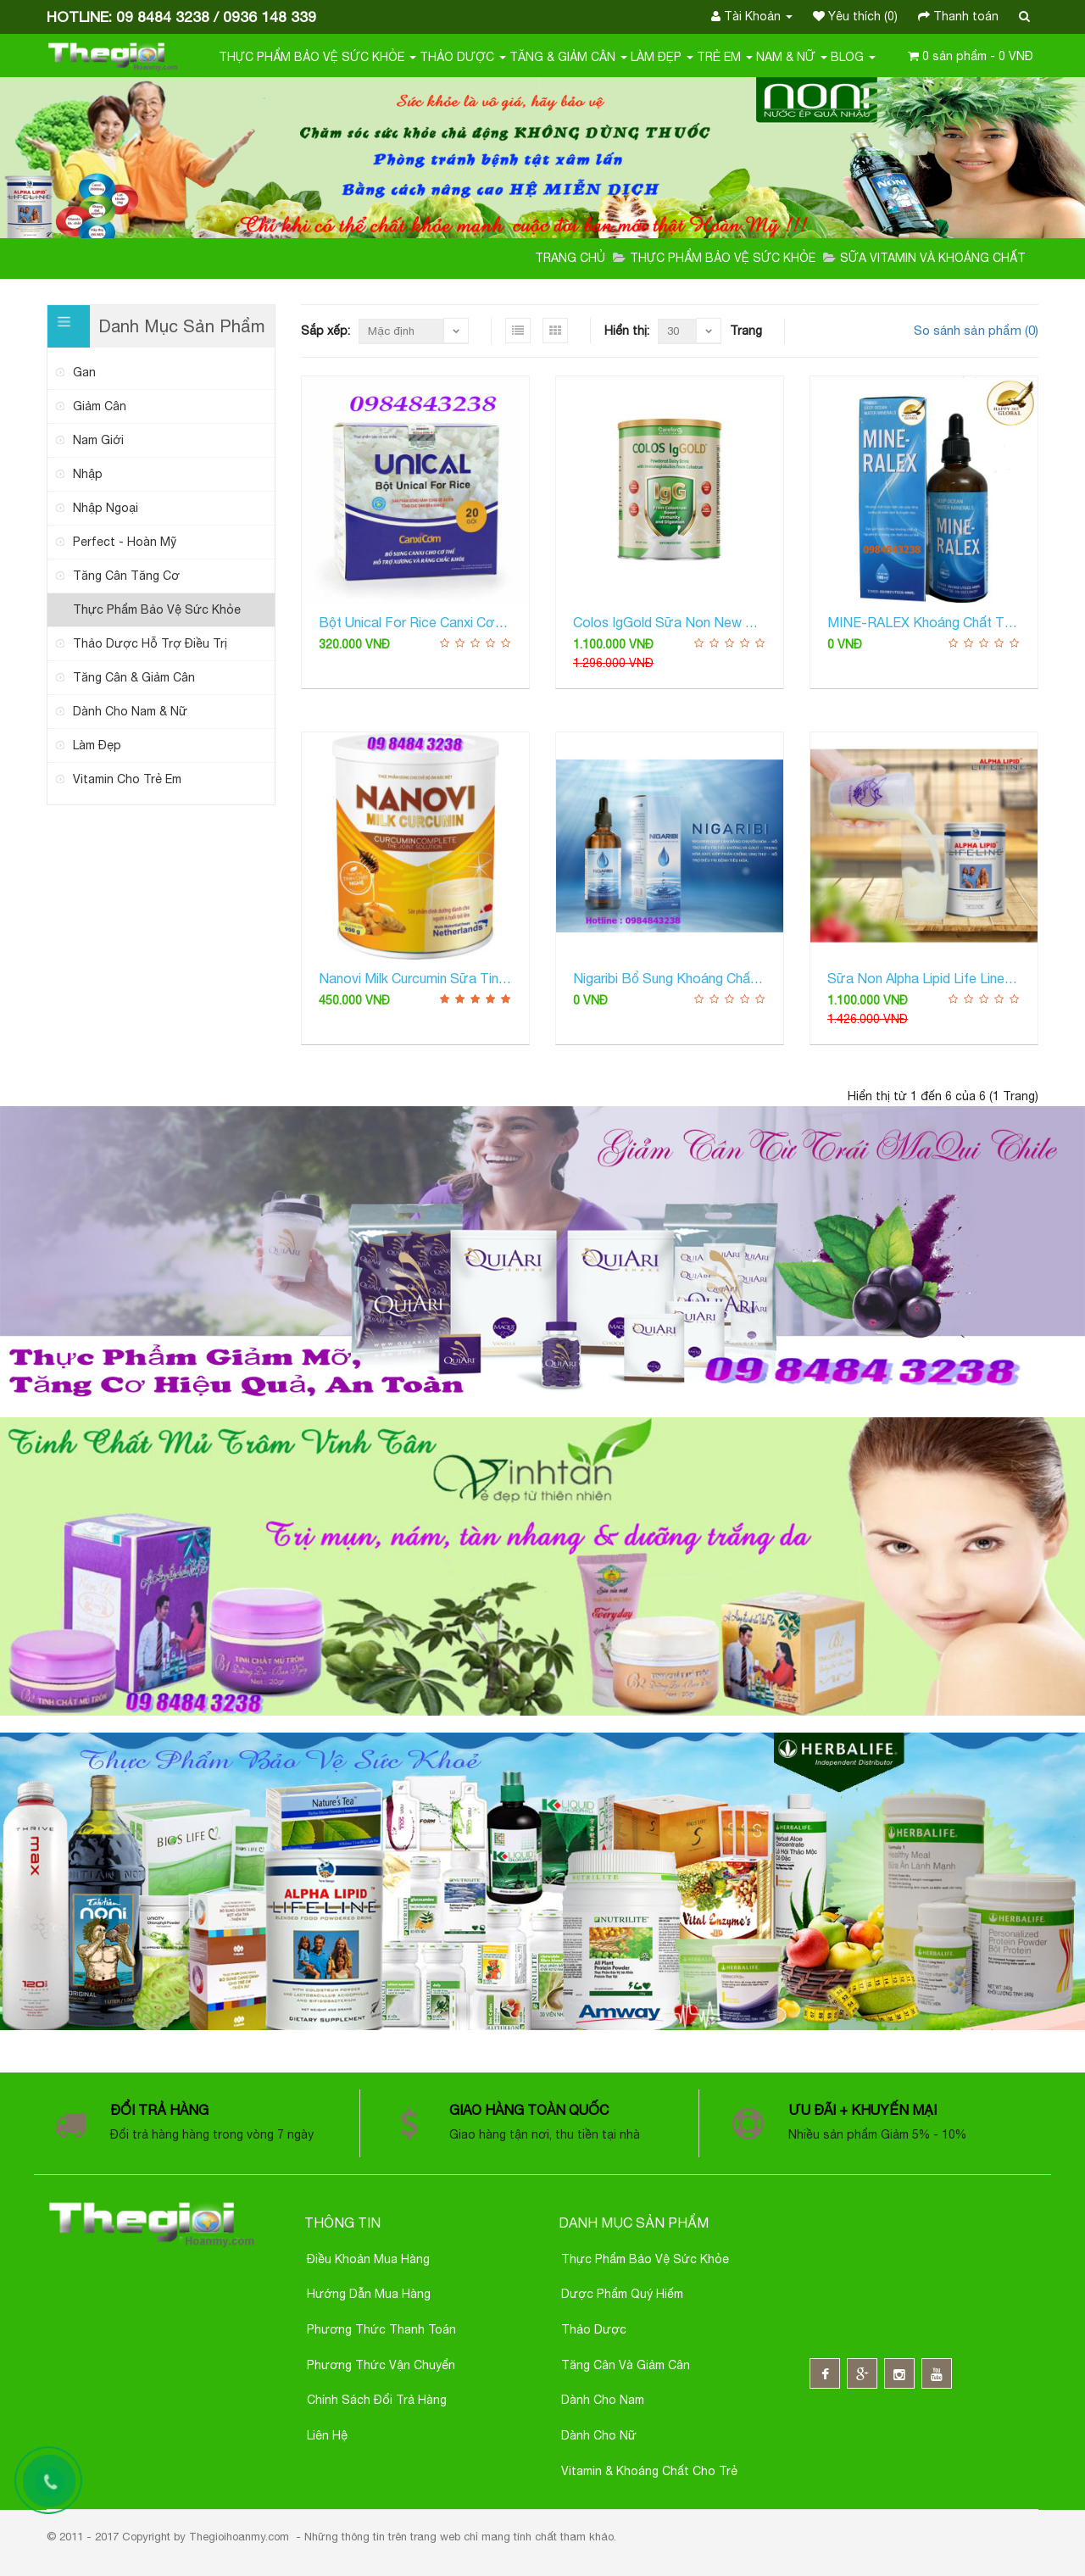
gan (84, 372)
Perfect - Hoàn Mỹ (124, 541)
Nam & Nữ (791, 57)
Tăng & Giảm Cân (568, 57)
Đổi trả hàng (159, 2109)
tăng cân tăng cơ (126, 575)
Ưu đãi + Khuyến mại (862, 2109)
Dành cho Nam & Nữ (130, 711)
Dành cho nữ (599, 2435)
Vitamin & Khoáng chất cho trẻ (649, 2471)
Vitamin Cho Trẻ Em (127, 779)
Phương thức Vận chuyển (381, 2365)
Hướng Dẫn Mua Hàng (369, 2294)
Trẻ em (725, 57)
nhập (88, 474)
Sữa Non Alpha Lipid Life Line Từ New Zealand (924, 978)
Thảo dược (593, 2329)
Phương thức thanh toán (381, 2329)
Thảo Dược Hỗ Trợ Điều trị (150, 643)
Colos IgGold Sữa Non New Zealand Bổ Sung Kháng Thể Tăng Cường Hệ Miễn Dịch (669, 622)
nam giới (98, 440)
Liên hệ (327, 2435)
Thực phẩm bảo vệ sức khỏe (645, 2259)
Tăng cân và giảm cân (625, 2365)
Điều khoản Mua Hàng (368, 2259)
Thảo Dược (463, 57)
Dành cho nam (602, 2399)
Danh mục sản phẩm (634, 2222)
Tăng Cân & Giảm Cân (134, 677)
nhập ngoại (105, 508)
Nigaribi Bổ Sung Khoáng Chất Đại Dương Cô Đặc (669, 978)
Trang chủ (570, 257)
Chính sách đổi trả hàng (377, 2399)
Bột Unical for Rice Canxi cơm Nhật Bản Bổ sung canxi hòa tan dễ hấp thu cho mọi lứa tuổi (415, 622)
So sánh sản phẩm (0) (976, 330)
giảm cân (99, 406)
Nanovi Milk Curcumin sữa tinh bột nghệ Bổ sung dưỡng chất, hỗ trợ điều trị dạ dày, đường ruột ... (415, 978)
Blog (853, 57)
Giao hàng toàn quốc (530, 2109)
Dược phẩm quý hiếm (622, 2294)
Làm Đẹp (662, 57)
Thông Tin (342, 2222)
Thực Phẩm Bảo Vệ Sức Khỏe (317, 57)
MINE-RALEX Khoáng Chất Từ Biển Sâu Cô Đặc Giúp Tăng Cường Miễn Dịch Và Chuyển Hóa (924, 622)
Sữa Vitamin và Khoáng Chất (933, 257)
